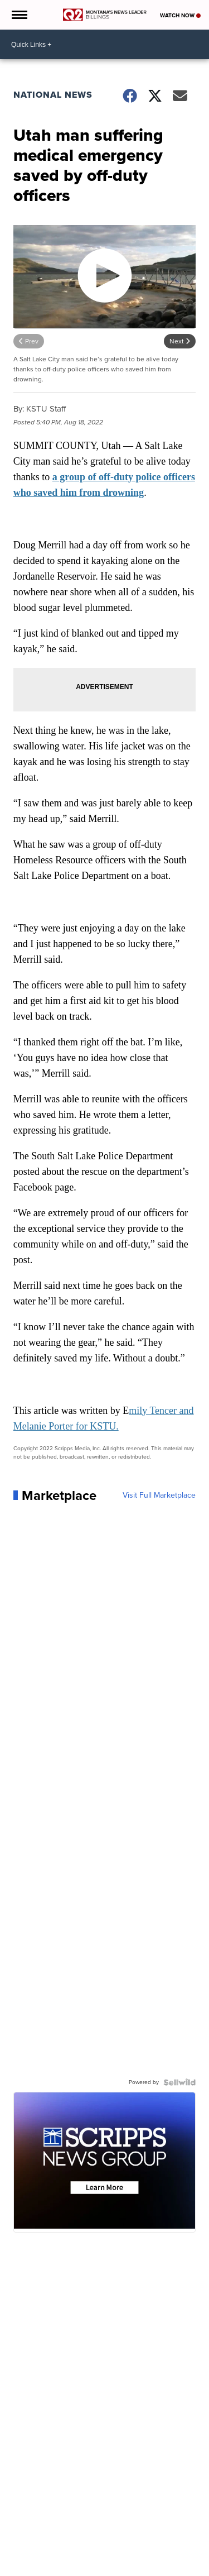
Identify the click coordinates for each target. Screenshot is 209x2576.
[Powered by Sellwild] (179, 2082)
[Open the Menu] (18, 15)
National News (53, 94)
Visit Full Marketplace (159, 1495)
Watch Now (180, 15)
